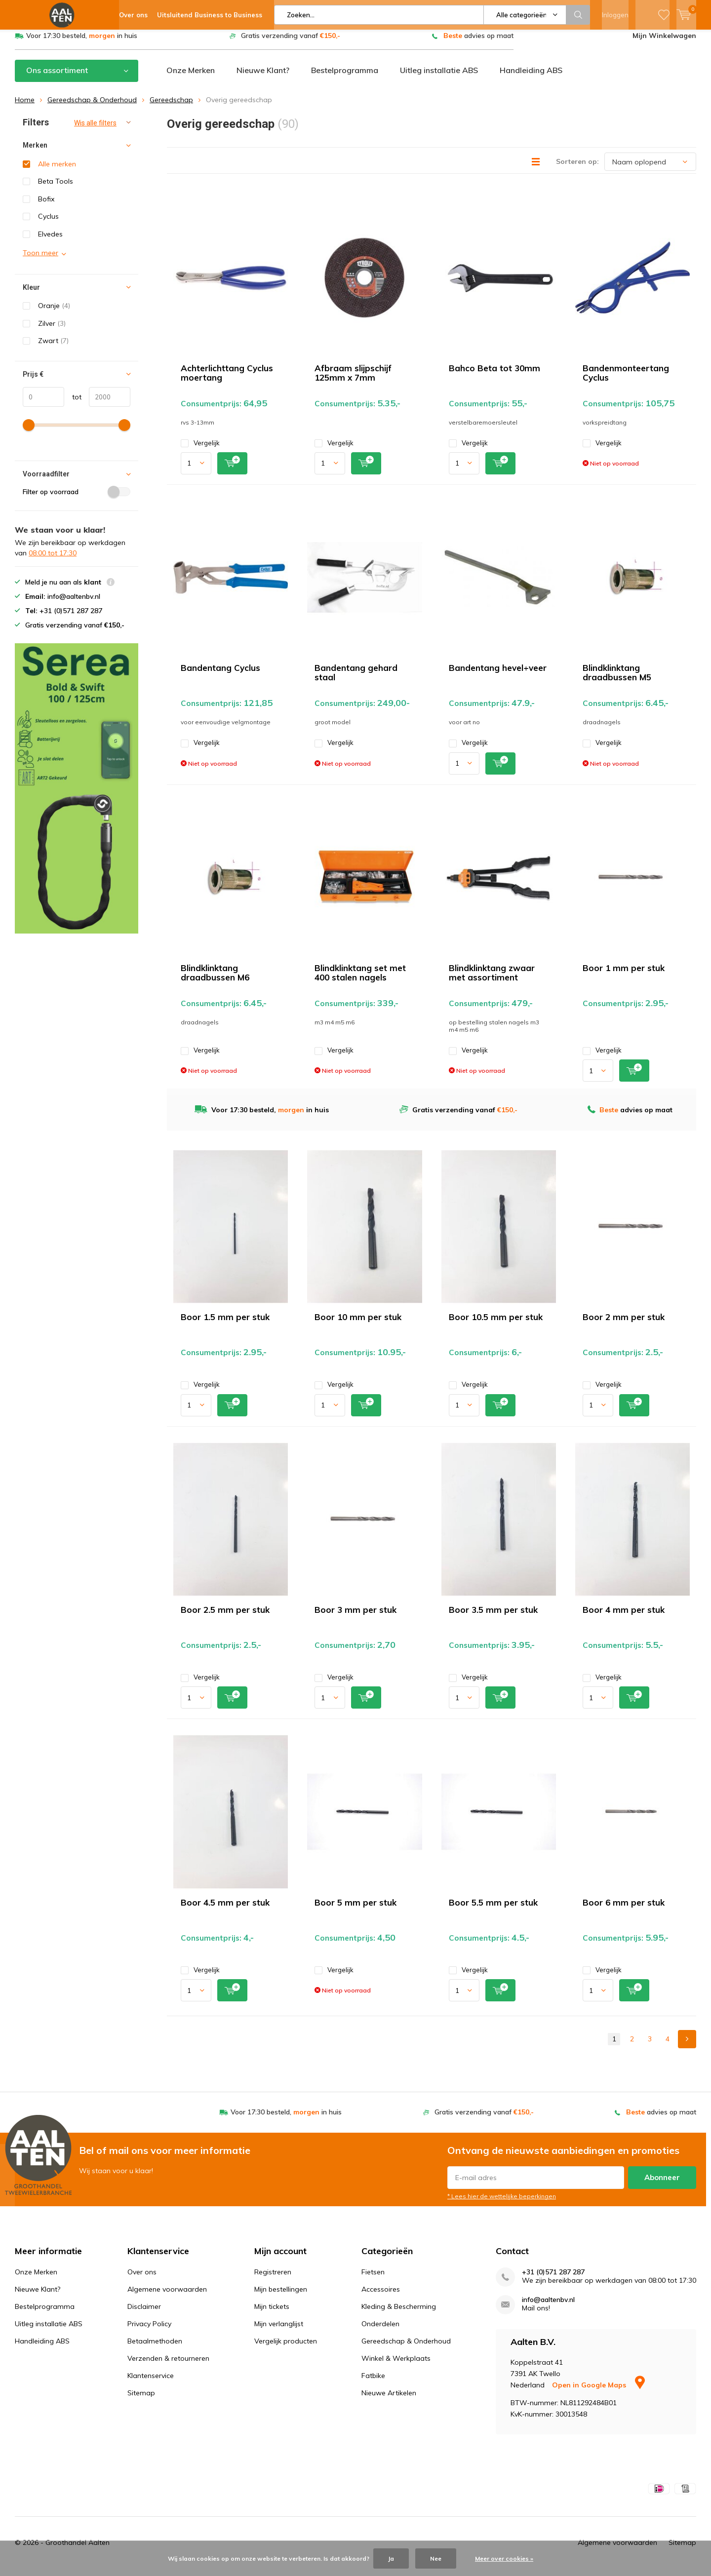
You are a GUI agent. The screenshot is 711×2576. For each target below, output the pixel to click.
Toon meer (40, 259)
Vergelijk (200, 450)
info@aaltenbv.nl (548, 2307)
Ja (391, 2558)
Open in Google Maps (598, 2392)
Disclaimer (144, 2313)
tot (72, 404)
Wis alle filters (95, 130)
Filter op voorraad (76, 499)
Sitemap (141, 2400)
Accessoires (380, 2296)
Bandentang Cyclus (220, 675)
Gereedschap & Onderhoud (92, 107)
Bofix (46, 206)
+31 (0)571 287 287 (553, 2279)
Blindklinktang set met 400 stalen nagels (360, 980)
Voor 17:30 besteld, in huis (81, 43)
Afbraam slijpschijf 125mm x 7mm (353, 380)
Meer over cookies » (504, 2558)
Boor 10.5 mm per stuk (496, 1324)
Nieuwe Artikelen (388, 2400)
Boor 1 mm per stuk (624, 975)
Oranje (54, 313)
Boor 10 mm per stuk (358, 1324)
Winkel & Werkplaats (396, 2365)
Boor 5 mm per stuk (355, 1910)
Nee (435, 2558)
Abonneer (662, 2184)
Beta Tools (55, 188)
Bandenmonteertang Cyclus (626, 380)
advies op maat (478, 43)
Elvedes (50, 241)
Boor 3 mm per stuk (355, 1617)
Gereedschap (171, 107)
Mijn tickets (271, 2313)
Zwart (53, 348)
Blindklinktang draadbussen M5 (617, 680)
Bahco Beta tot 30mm (494, 375)
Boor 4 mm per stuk (624, 1617)
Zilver (52, 330)
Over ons (142, 2279)
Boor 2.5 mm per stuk (225, 1617)
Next (687, 2046)
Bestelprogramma (344, 77)
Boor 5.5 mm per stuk (493, 1910)
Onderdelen (380, 2331)
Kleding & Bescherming (398, 2313)
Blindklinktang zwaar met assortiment (492, 980)
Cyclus (48, 223)
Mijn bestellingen (280, 2296)
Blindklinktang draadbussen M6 (215, 980)
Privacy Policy (149, 2331)
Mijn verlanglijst (278, 2331)
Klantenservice (150, 2383)
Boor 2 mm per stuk (624, 1324)
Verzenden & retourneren (168, 2365)
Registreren (272, 2279)
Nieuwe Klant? (263, 77)
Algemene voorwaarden (167, 2296)
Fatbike (373, 2383)
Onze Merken (190, 77)
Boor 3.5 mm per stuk (493, 1617)
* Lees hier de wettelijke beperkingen (501, 2203)
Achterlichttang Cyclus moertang (227, 380)
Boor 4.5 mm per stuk (225, 1910)
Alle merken (57, 171)
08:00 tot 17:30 (53, 559)
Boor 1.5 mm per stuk (225, 1324)
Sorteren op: (577, 168)
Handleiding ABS (531, 77)
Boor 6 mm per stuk (624, 1910)
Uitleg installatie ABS (439, 77)
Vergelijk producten (285, 2348)
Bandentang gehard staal (356, 680)
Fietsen (373, 2279)
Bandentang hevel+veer (498, 675)
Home (25, 107)
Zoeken (578, 15)
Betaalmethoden (154, 2348)
